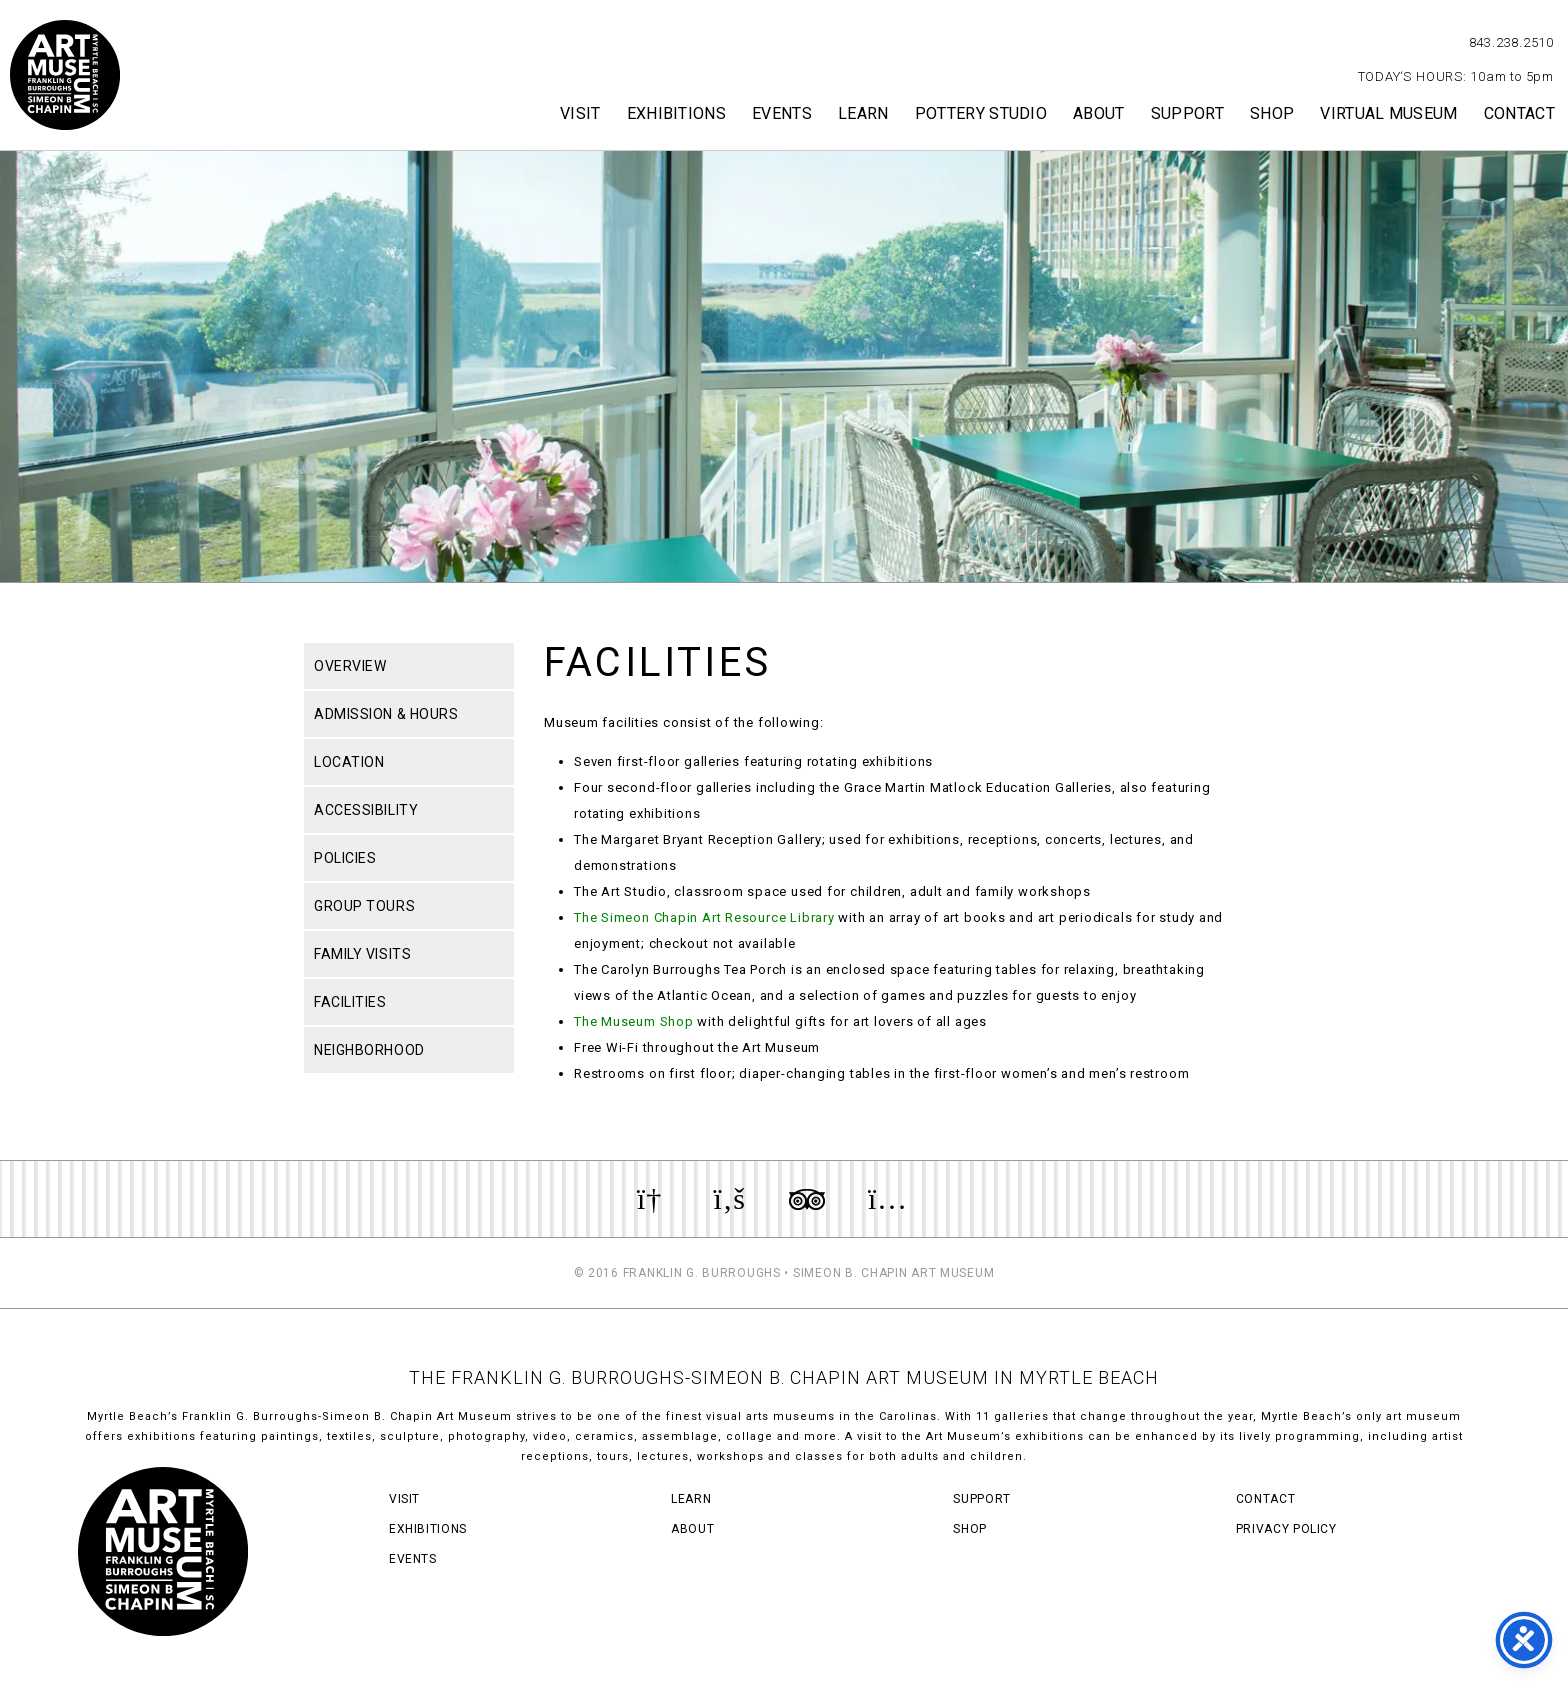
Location (349, 762)
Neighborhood (369, 1050)
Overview (350, 666)
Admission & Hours (386, 714)
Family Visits (362, 954)
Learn (863, 113)
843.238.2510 (1511, 42)
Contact (1519, 113)
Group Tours (364, 906)
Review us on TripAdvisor (807, 1199)
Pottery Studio (981, 113)
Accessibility (366, 810)
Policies (345, 858)
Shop (1272, 113)
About (1099, 113)
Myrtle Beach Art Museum (65, 75)
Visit (580, 113)
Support (1187, 113)
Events (782, 113)
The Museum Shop (634, 1021)
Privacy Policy (1286, 1529)
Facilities (350, 1002)
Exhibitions (677, 113)
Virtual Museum (1388, 113)
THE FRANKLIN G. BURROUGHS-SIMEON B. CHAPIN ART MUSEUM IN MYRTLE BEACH (784, 1377)
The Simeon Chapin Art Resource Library (704, 917)
